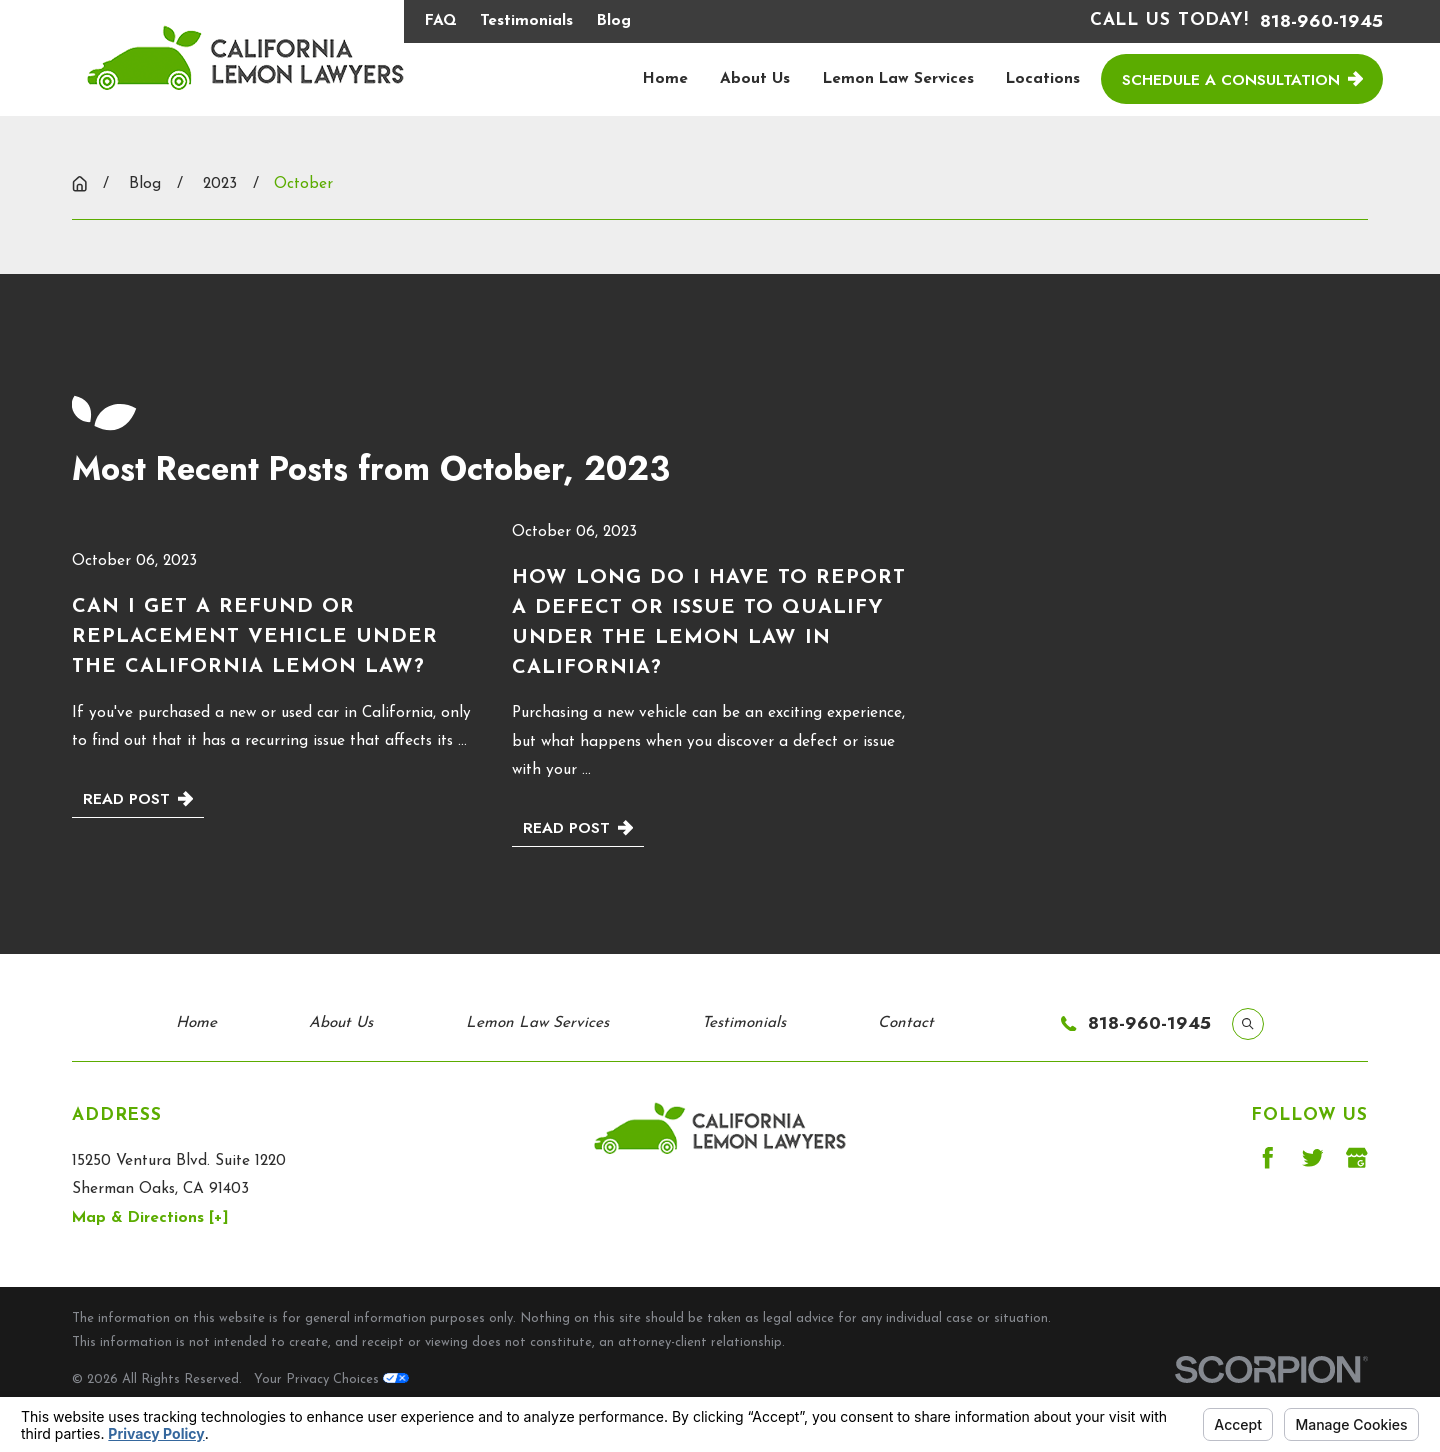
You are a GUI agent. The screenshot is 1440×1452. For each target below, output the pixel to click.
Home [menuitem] (665, 79)
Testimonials (526, 21)
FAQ (441, 21)
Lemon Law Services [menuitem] (898, 79)
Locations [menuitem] (1043, 79)
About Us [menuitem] (755, 79)
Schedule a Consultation (1242, 79)
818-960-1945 (1321, 21)
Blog (614, 21)
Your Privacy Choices (331, 1379)
